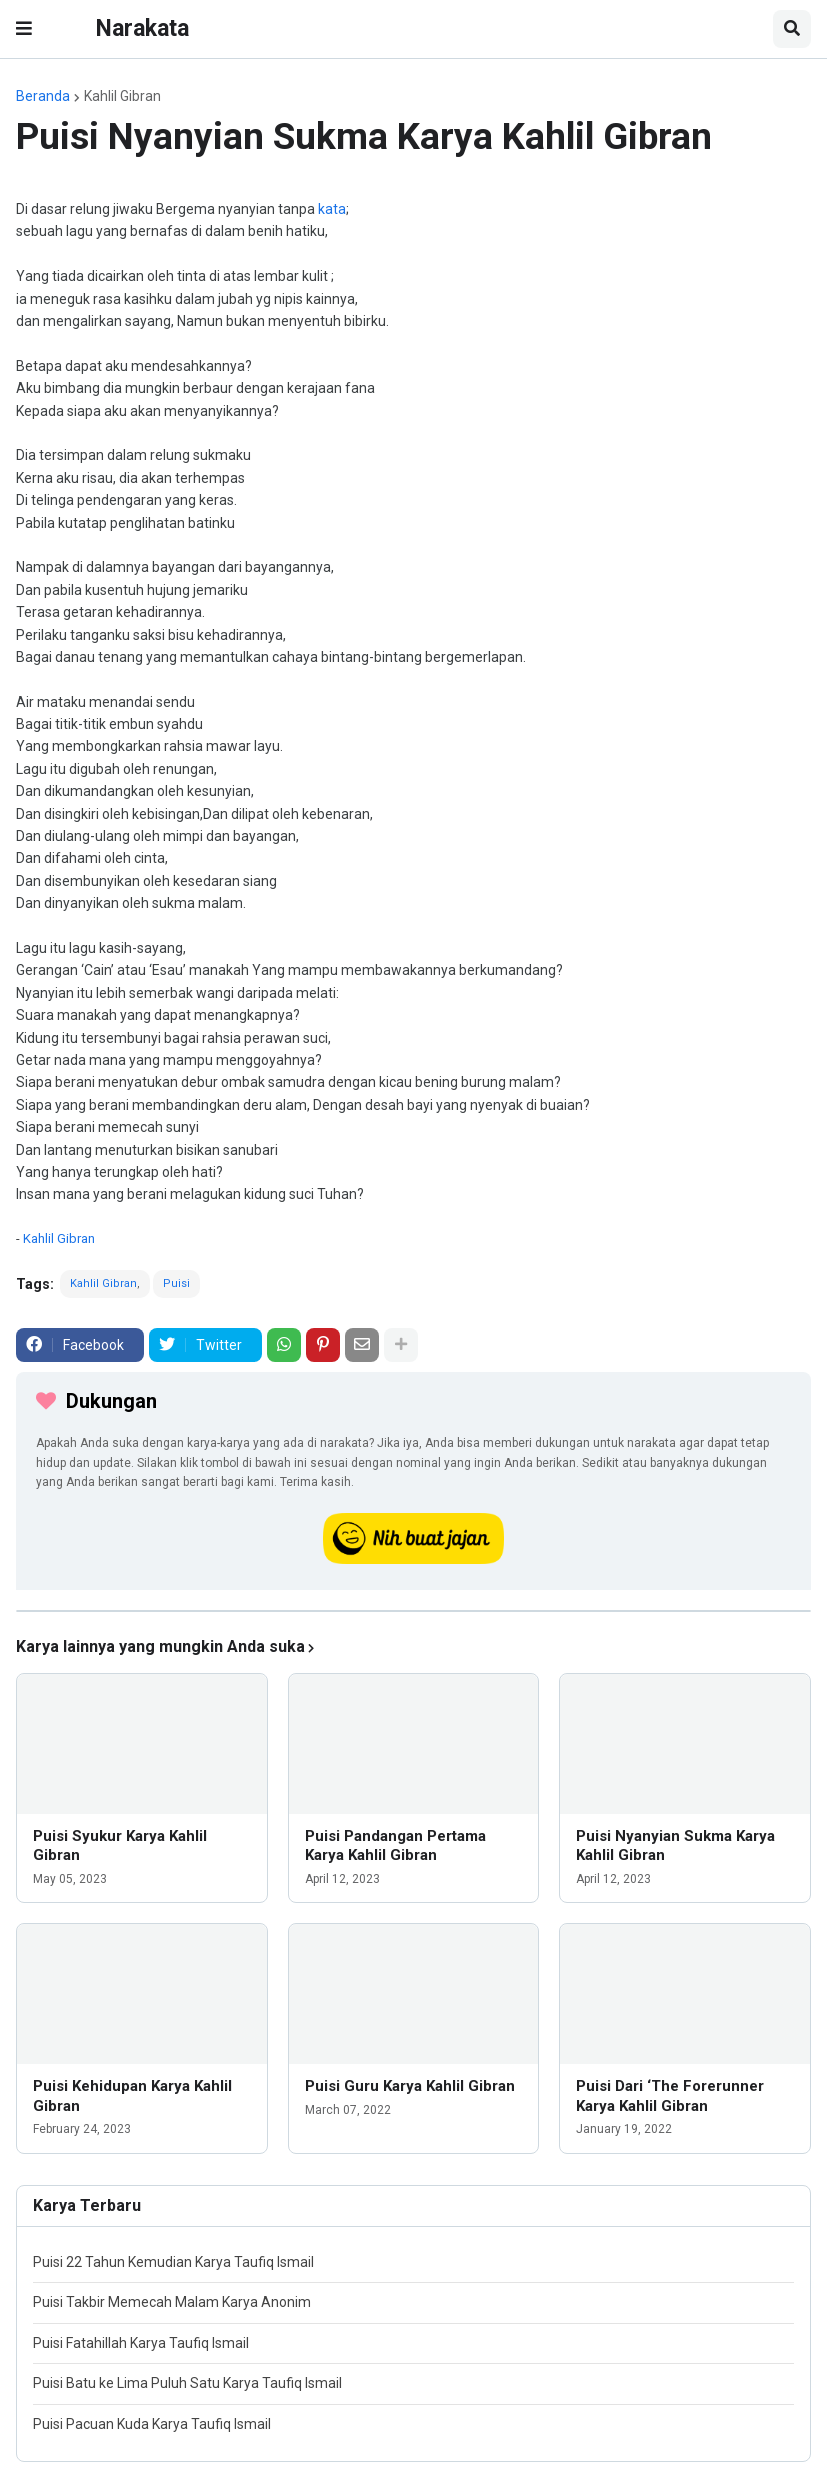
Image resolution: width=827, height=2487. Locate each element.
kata (332, 209)
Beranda (43, 96)
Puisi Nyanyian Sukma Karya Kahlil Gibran (675, 1846)
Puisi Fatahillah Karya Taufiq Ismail (141, 2343)
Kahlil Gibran (122, 96)
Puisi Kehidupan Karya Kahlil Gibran (132, 2096)
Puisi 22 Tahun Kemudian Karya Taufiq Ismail (173, 2262)
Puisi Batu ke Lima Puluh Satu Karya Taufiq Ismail (187, 2383)
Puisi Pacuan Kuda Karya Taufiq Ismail (152, 2424)
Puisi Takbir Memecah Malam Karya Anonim (172, 2302)
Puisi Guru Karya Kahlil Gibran (410, 2086)
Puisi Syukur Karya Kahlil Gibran (120, 1846)
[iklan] (413, 1611)
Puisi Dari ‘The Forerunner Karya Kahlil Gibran (670, 2096)
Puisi (176, 1283)
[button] (24, 29)
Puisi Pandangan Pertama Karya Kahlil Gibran (395, 1846)
